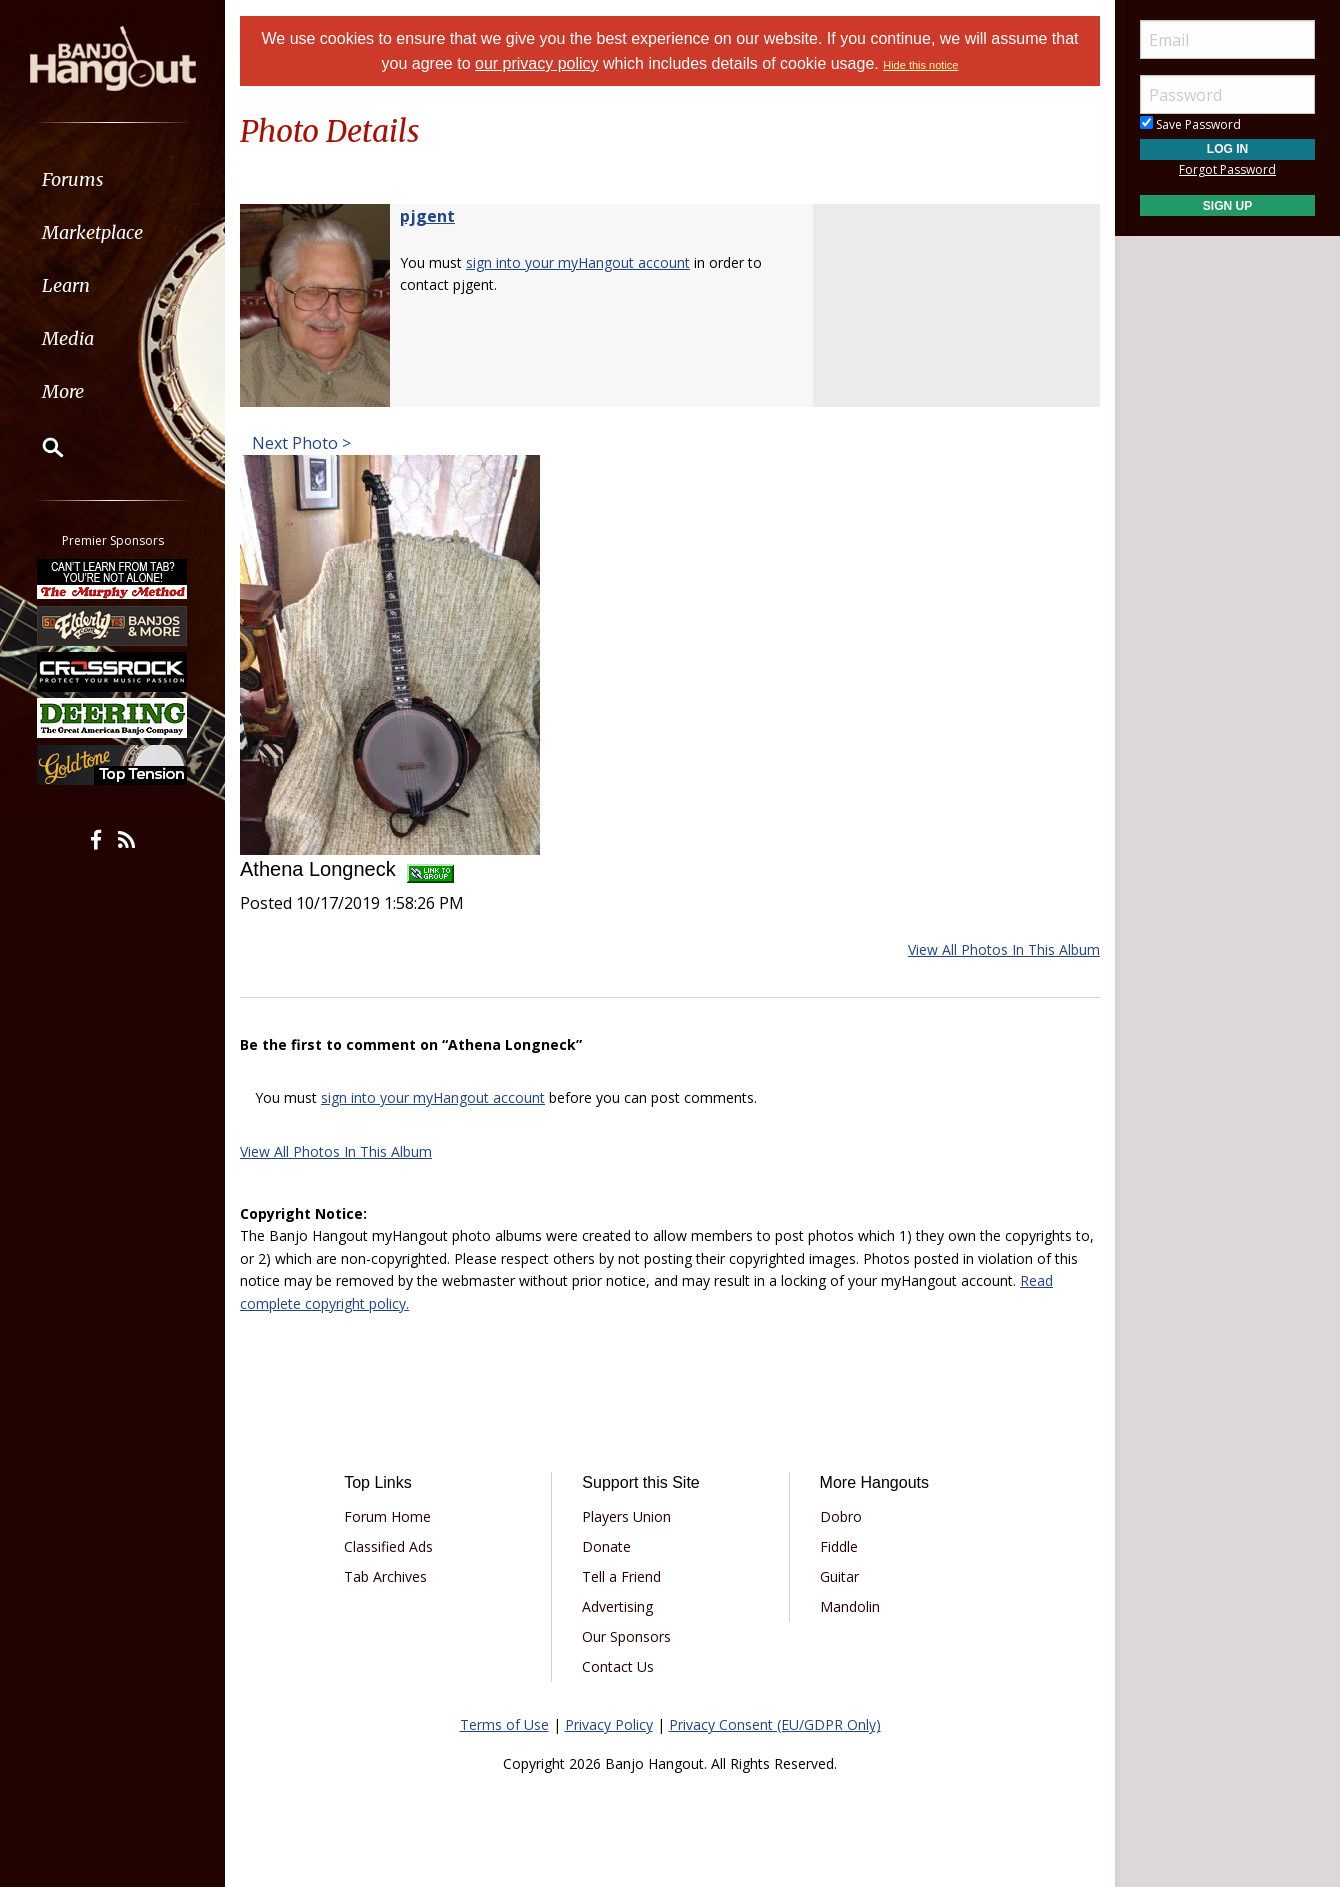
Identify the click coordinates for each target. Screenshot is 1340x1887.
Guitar (839, 1576)
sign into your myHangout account (578, 262)
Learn (66, 285)
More (63, 391)
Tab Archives (385, 1576)
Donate (606, 1546)
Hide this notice (920, 65)
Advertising (617, 1606)
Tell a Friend (621, 1576)
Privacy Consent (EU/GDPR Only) (775, 1724)
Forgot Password (1227, 169)
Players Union (626, 1516)
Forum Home (387, 1516)
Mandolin (850, 1606)
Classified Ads (388, 1546)
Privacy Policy (609, 1724)
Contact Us (618, 1666)
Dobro (841, 1516)
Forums (73, 179)
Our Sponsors (626, 1636)
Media (68, 338)
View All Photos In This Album (1004, 949)
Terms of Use (504, 1724)
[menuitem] (112, 179)
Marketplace (92, 232)
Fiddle (839, 1546)
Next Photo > (299, 443)
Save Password (1190, 124)
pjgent (427, 216)
